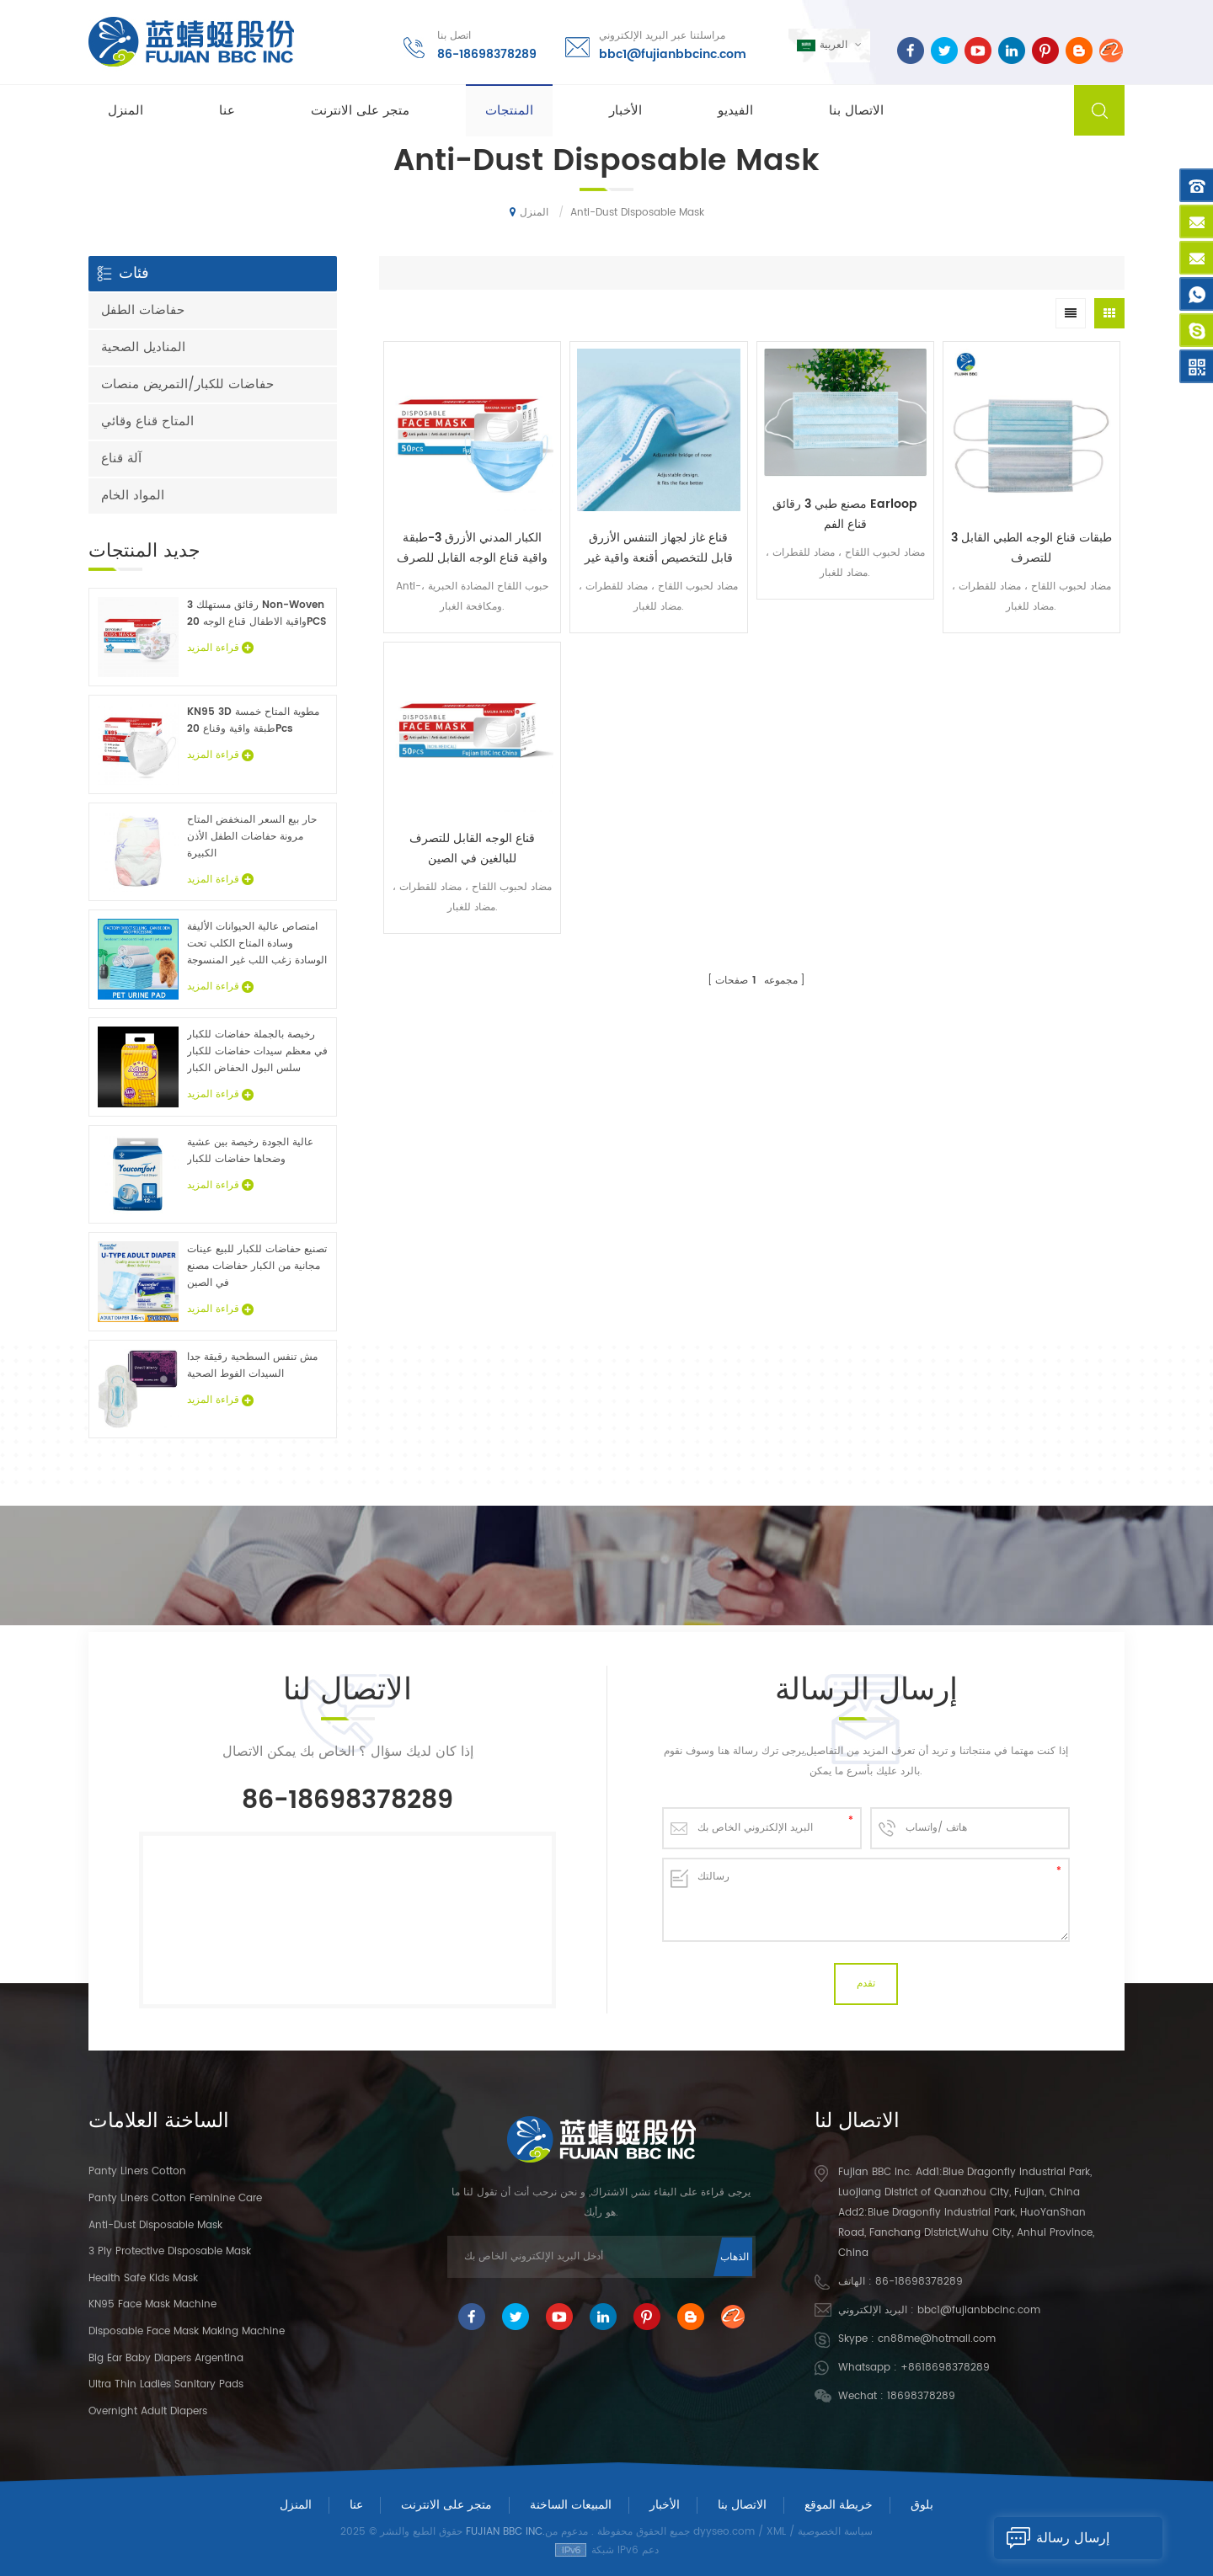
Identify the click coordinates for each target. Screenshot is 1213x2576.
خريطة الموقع (838, 2505)
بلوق (922, 2505)
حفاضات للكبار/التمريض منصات (187, 384)
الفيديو (735, 110)
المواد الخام (132, 495)
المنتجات (509, 110)
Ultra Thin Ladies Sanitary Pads (165, 2384)
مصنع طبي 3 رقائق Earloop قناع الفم (844, 514)
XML (776, 2532)
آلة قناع (121, 458)
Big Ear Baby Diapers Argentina (165, 2358)
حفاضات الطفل (142, 310)
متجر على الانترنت (360, 110)
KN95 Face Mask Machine (152, 2304)
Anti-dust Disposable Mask (155, 2225)
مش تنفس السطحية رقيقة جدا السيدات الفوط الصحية (252, 1365)
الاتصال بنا (856, 110)
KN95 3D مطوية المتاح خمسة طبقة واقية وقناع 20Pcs (253, 720)
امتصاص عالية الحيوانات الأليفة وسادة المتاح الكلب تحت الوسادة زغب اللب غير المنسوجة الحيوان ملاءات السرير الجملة (257, 944)
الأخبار (625, 110)
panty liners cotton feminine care (175, 2198)
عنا (227, 110)
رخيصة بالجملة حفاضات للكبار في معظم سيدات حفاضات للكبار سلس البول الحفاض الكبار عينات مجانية (257, 1052)
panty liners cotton (137, 2171)
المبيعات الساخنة (571, 2505)
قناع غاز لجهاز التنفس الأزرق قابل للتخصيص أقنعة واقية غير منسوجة (659, 548)
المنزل (125, 110)
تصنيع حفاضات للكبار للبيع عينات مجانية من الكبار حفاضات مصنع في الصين (257, 1266)
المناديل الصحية (143, 347)
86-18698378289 (487, 54)
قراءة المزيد (220, 648)
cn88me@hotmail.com (937, 2339)
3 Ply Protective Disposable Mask (169, 2251)
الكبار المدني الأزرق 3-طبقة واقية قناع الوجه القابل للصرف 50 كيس (472, 548)
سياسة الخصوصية (835, 2532)
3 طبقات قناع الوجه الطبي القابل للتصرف (1031, 548)
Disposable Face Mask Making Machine (186, 2331)
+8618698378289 (945, 2368)
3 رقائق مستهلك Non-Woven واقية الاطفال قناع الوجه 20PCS (256, 613)
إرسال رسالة (1051, 2538)
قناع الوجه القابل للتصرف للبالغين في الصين (472, 848)
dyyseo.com (724, 2532)
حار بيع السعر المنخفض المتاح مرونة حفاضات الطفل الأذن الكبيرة (252, 836)
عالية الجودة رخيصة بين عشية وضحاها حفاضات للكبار (250, 1150)
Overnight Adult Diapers (147, 2411)
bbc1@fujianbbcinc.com (672, 54)
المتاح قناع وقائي (147, 421)
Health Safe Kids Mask (143, 2278)
